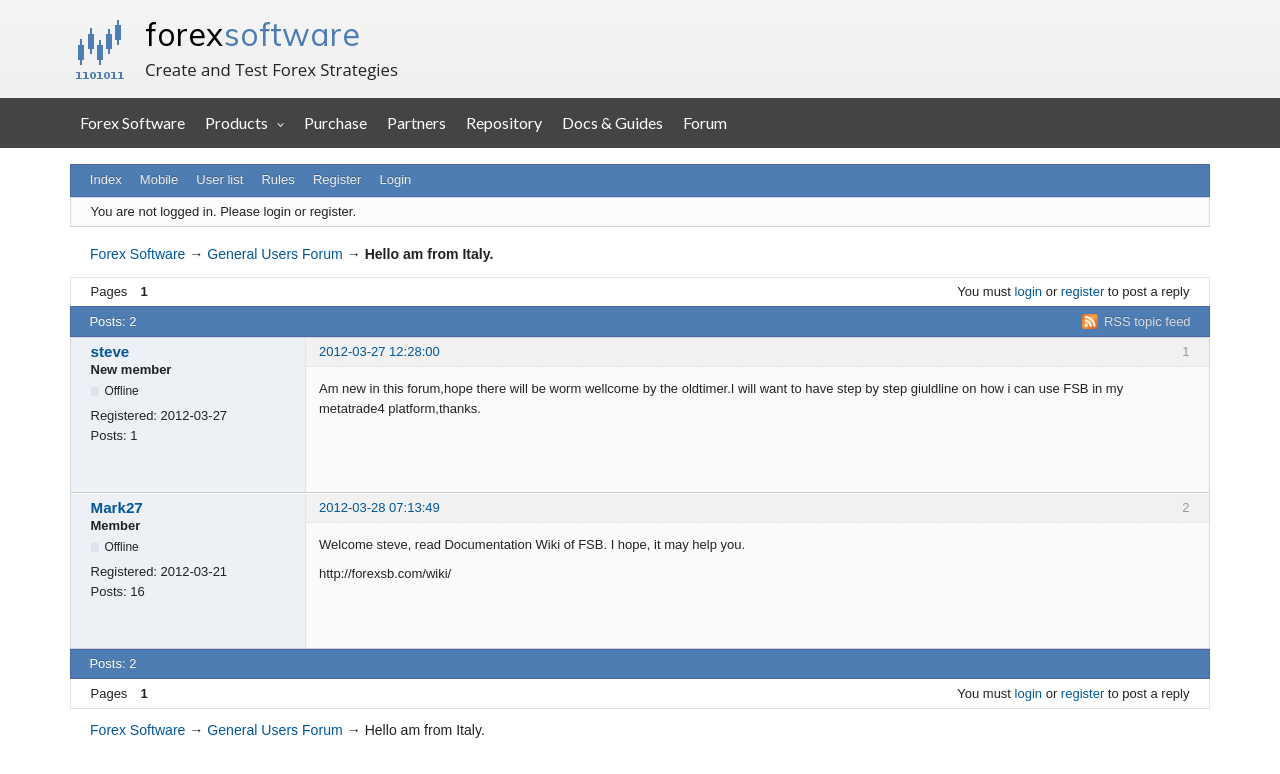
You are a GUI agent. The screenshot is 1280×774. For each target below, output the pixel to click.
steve (110, 351)
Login (396, 179)
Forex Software (132, 122)
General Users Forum (274, 254)
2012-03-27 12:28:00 (379, 351)
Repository (504, 122)
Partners (416, 122)
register (1082, 291)
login (1028, 291)
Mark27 (117, 507)
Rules (277, 179)
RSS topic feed (1147, 321)
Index (106, 179)
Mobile (159, 179)
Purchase (335, 122)
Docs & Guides (612, 122)
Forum (705, 122)
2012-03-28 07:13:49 (379, 507)
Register (337, 179)
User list (219, 179)
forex (252, 34)
